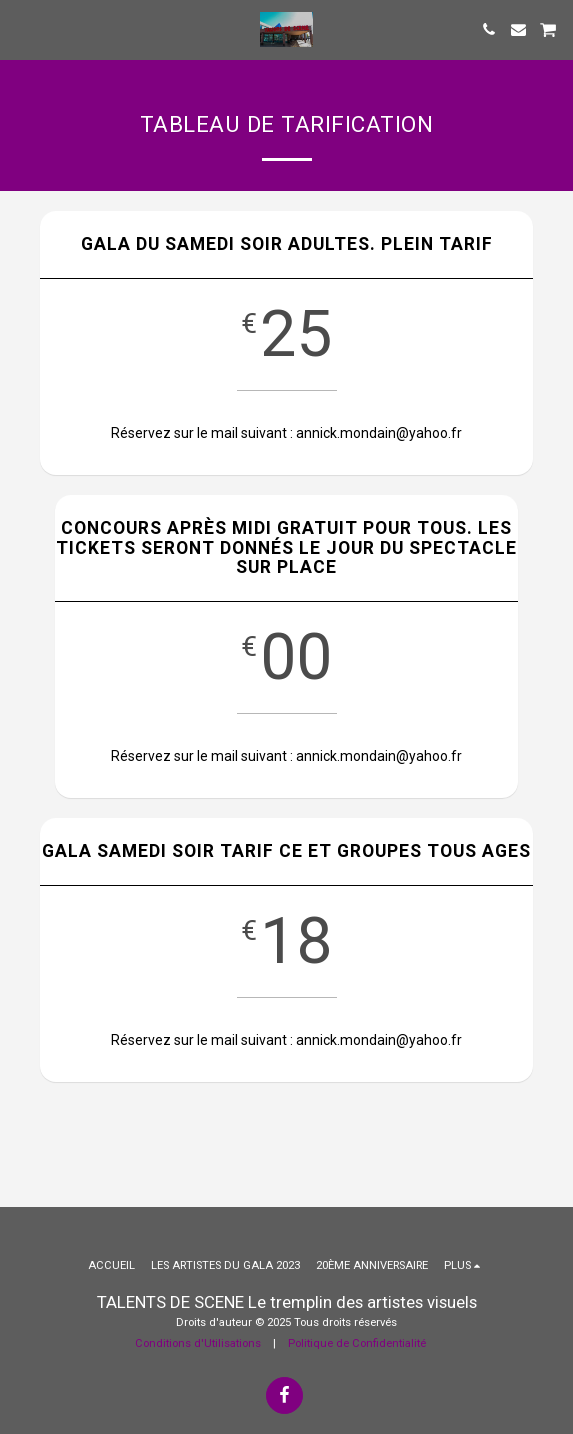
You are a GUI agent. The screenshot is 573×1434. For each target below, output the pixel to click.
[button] (22, 29)
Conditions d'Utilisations (198, 1343)
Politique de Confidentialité (357, 1343)
